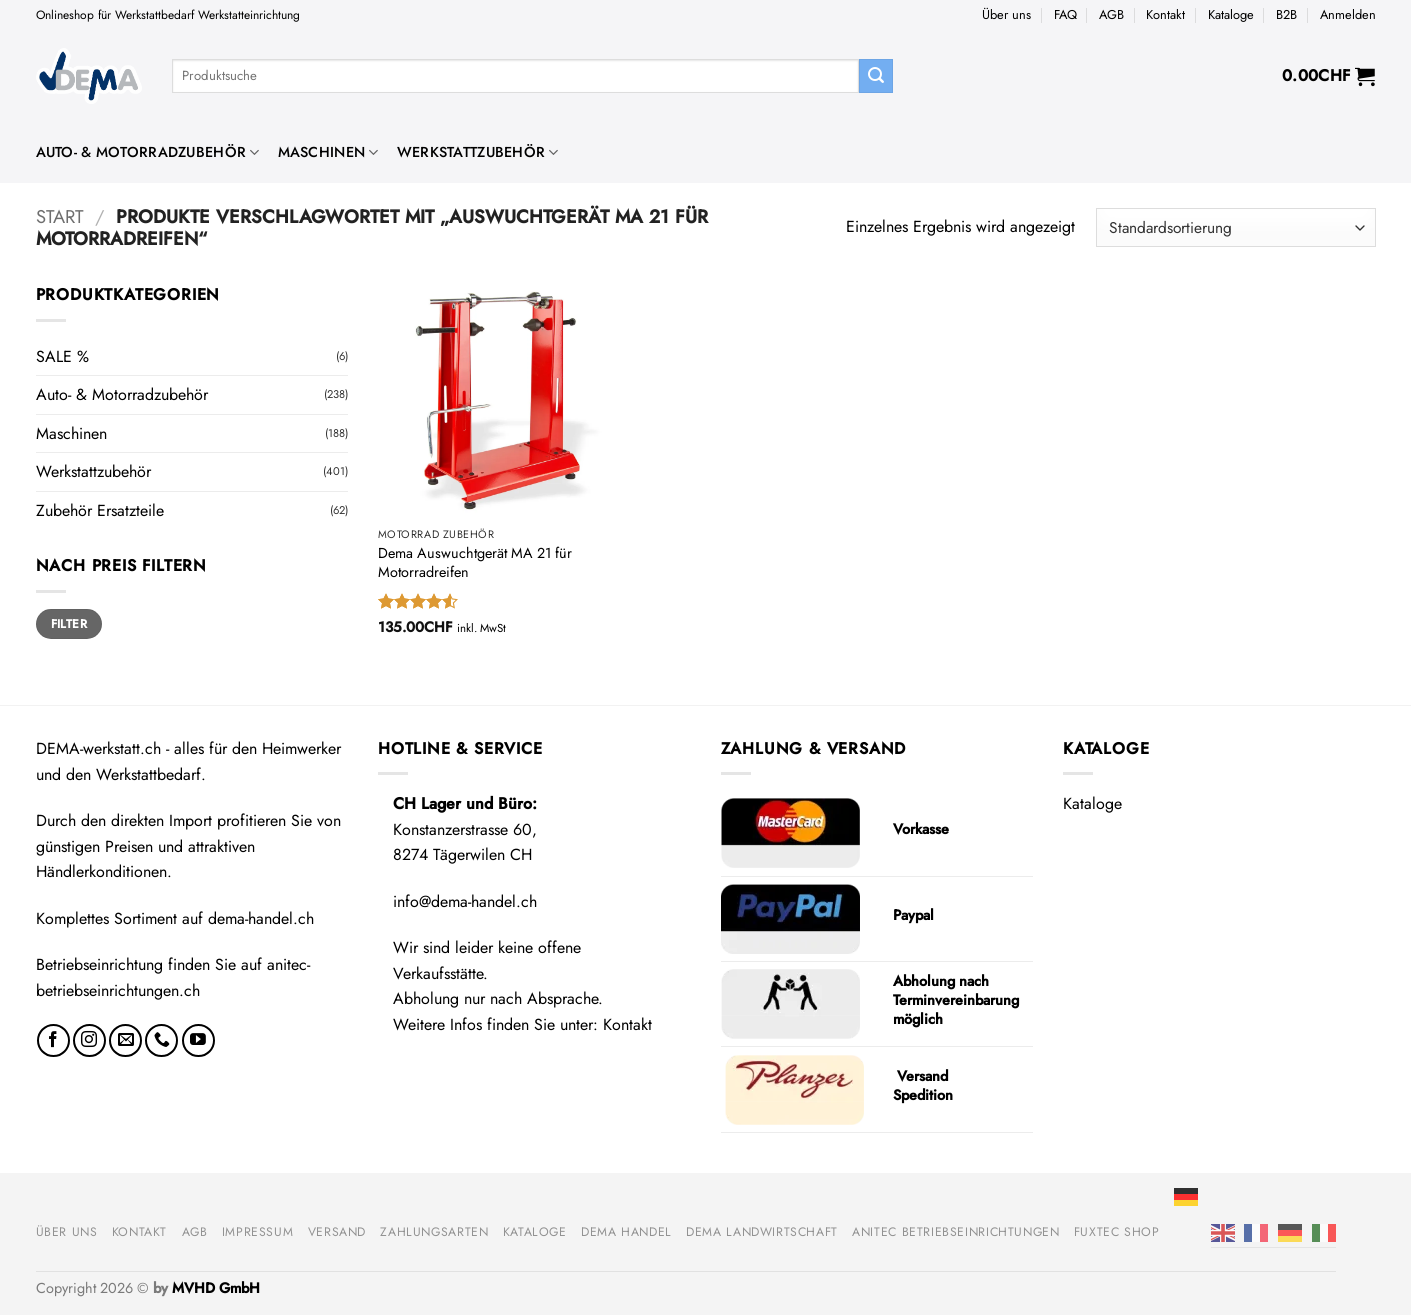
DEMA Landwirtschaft (762, 1232)
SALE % (62, 356)
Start (60, 216)
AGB (1111, 14)
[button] (1348, 15)
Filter (69, 623)
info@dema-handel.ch (465, 901)
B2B (1286, 14)
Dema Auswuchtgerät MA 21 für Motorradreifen (475, 562)
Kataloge (1231, 14)
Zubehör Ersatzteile (100, 510)
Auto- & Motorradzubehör (148, 152)
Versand (337, 1232)
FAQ (1065, 14)
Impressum (258, 1232)
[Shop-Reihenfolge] (1235, 227)
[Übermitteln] (876, 76)
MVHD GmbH (216, 1288)
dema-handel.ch (261, 918)
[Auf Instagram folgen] (89, 1040)
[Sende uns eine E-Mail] (125, 1040)
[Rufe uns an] (161, 1040)
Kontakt (1165, 14)
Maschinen (328, 152)
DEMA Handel (626, 1232)
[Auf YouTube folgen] (198, 1040)
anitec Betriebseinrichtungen (955, 1232)
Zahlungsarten (434, 1232)
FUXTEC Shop (1117, 1232)
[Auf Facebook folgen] (53, 1040)
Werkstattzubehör (478, 152)
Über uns (1006, 14)
